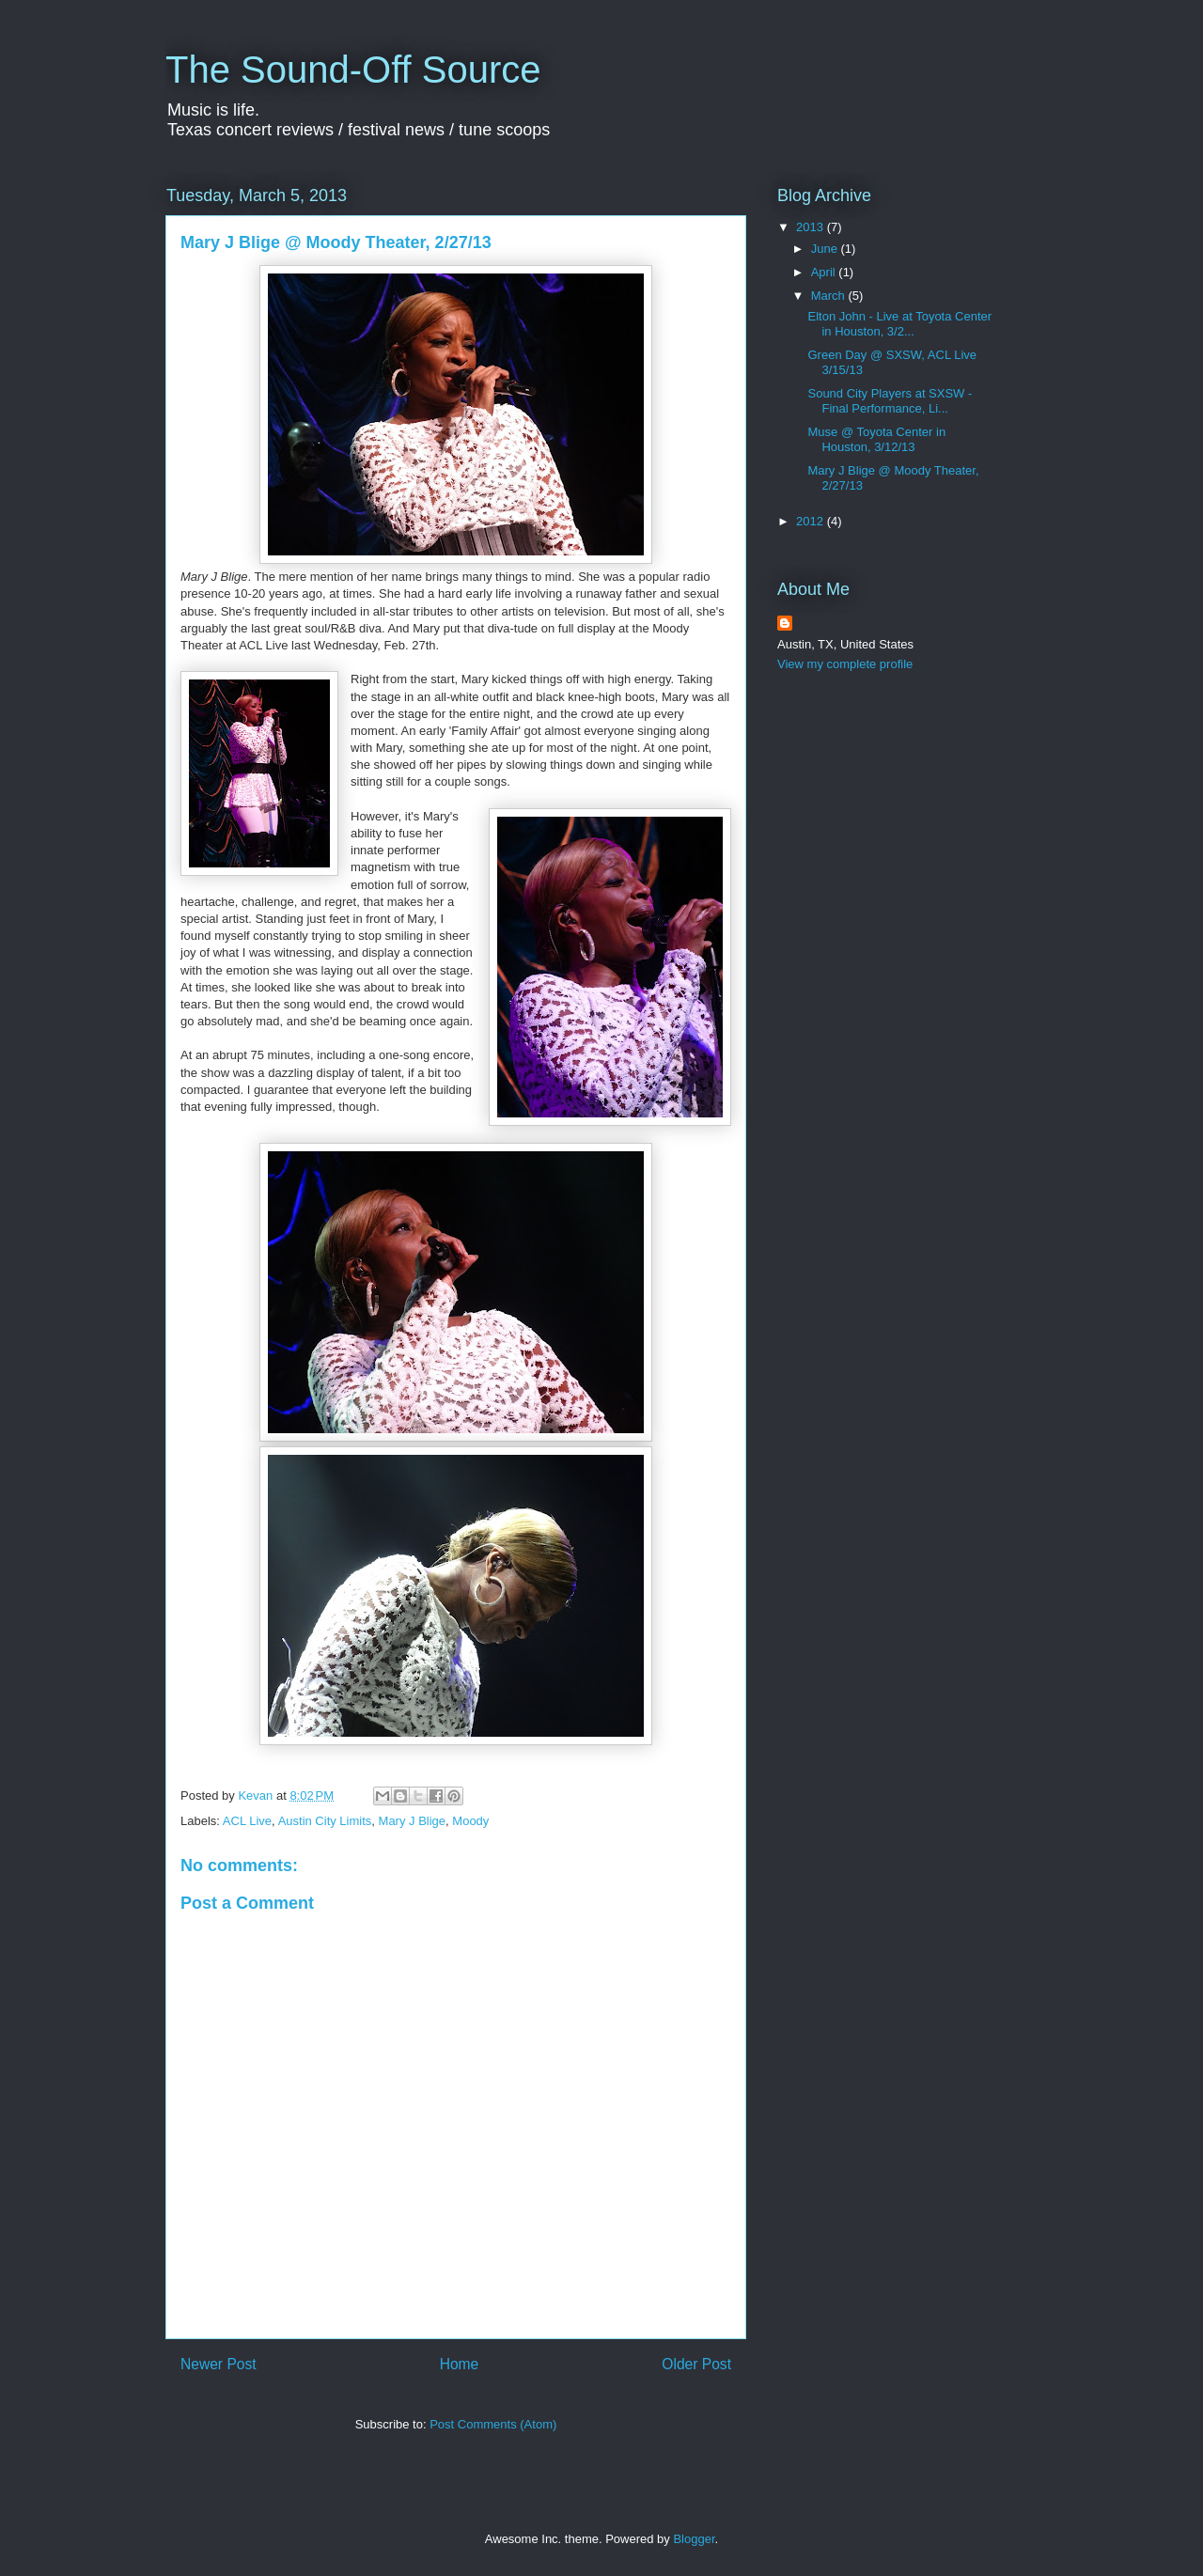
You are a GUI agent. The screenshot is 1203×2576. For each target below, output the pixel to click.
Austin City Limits (325, 1821)
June (826, 249)
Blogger (693, 2539)
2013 (811, 227)
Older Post (696, 2364)
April (825, 272)
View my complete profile (845, 664)
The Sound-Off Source (353, 69)
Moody (470, 1821)
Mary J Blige (412, 1821)
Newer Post (218, 2364)
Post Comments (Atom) (493, 2424)
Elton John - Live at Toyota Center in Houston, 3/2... (899, 323)
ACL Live (247, 1821)
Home (459, 2364)
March (830, 296)
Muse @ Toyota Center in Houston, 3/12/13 (876, 439)
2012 (811, 521)
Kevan (256, 1795)
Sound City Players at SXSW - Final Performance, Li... (889, 400)
